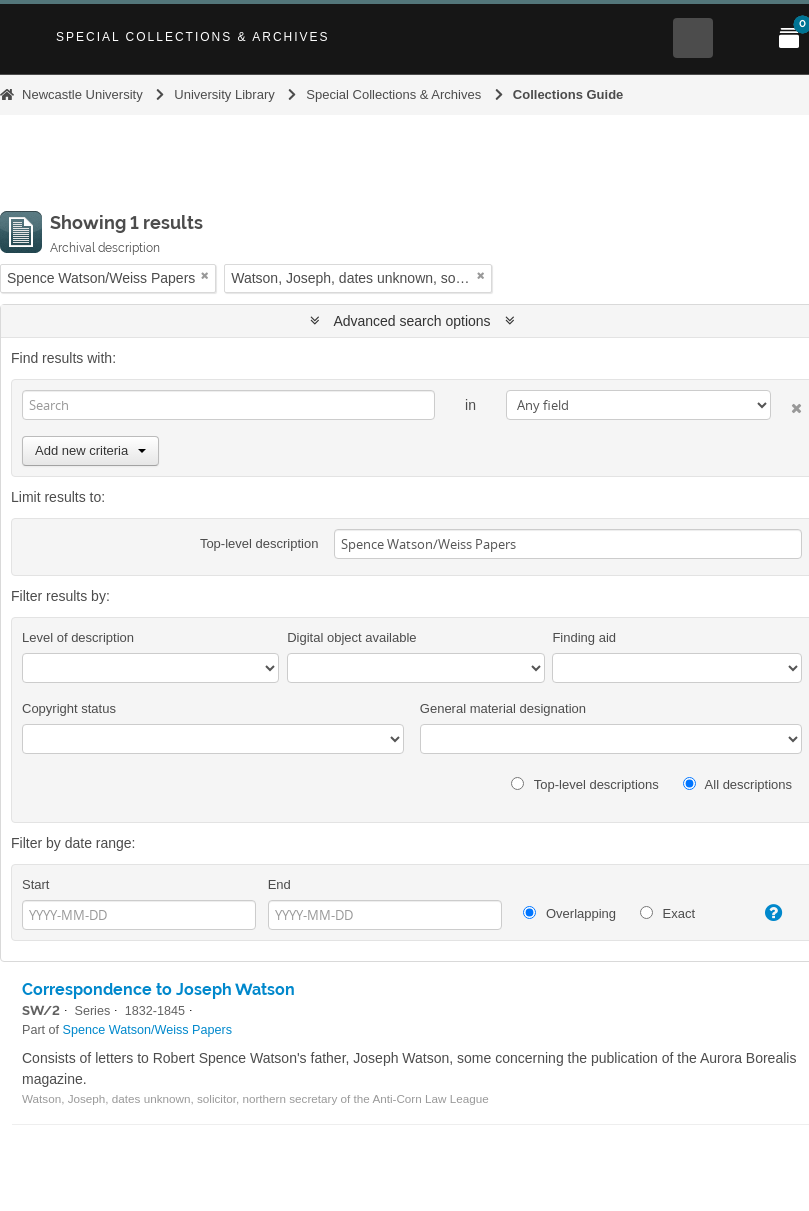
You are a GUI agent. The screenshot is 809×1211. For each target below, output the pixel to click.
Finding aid (584, 637)
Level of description (78, 637)
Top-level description (259, 543)
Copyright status (69, 708)
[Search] (228, 405)
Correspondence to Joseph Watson (158, 989)
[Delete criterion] (786, 404)
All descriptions (737, 784)
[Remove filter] (205, 275)
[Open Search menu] (693, 38)
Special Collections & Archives (193, 37)
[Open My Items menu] (789, 38)
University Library (224, 94)
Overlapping (569, 913)
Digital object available (351, 637)
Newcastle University (82, 94)
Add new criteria (90, 450)
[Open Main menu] (741, 38)
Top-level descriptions (584, 784)
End (279, 884)
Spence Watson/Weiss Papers (147, 1030)
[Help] (766, 913)
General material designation (503, 708)
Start (35, 884)
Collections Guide (568, 94)
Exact (667, 913)
